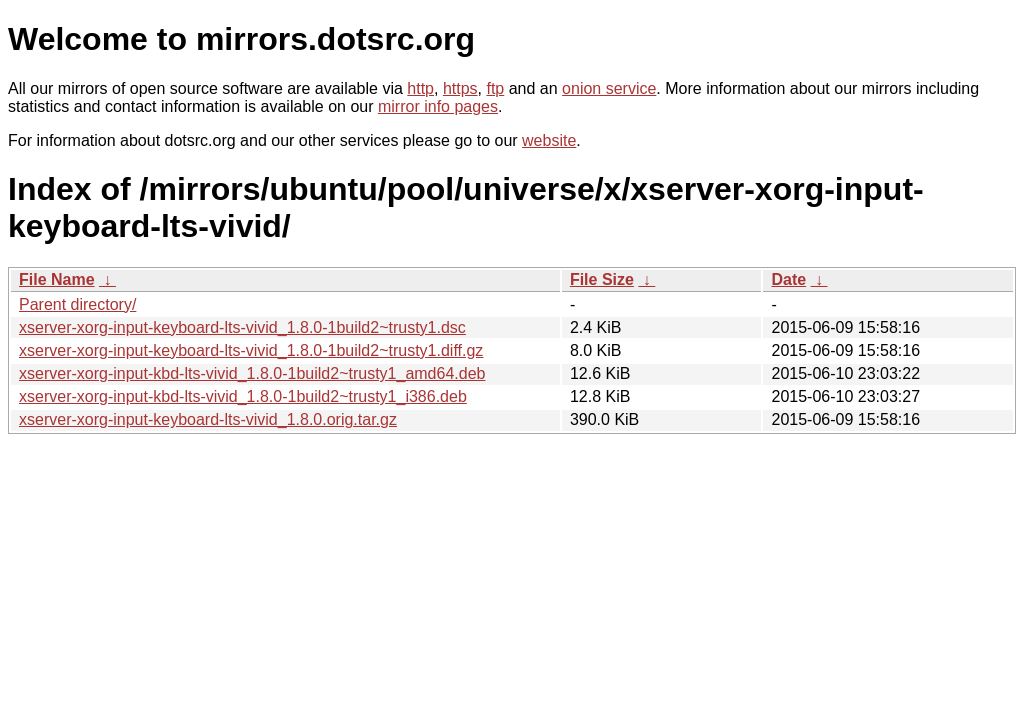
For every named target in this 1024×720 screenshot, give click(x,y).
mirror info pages (438, 106)
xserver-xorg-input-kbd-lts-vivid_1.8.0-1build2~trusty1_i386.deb (243, 396)
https (460, 88)
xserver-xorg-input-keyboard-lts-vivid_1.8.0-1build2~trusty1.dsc (242, 327)
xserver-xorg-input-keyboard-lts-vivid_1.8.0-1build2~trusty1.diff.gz (251, 350)
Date (788, 279)
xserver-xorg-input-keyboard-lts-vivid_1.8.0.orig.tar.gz (208, 419)
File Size (602, 279)
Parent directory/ (77, 304)
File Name (57, 279)
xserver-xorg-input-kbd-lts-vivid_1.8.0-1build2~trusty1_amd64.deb (252, 373)
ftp (495, 88)
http (420, 88)
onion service (609, 88)
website (549, 140)
